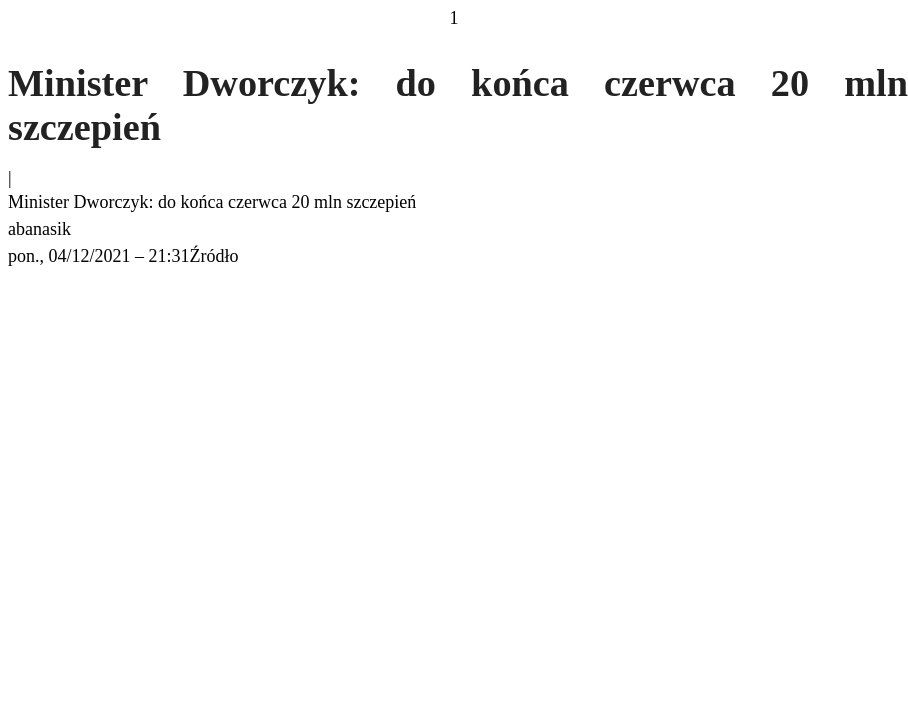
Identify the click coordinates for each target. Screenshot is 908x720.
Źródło (214, 256)
